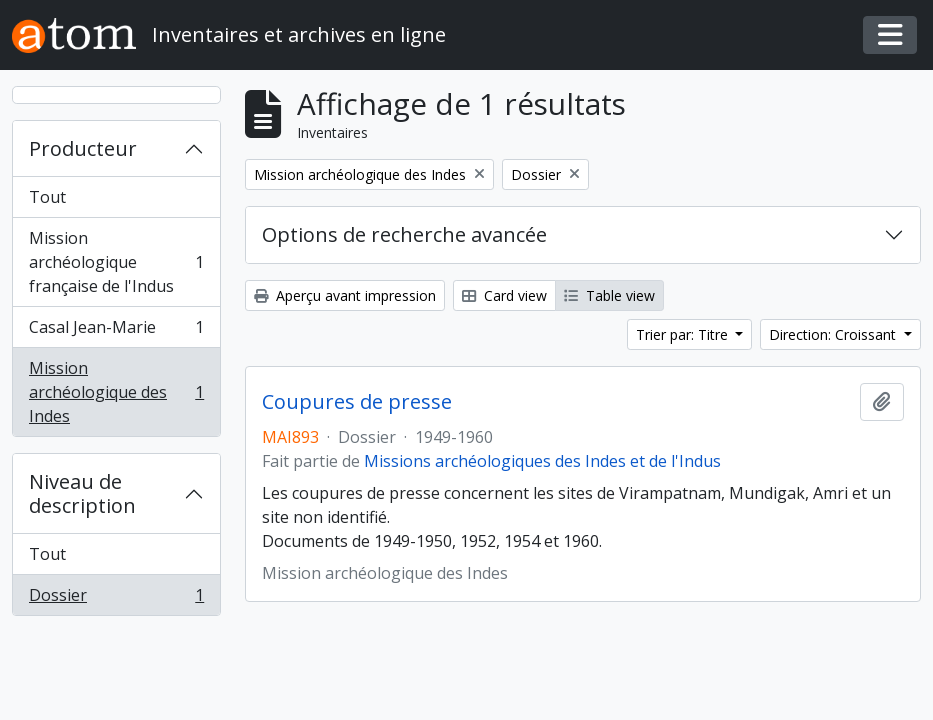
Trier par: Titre (684, 334)
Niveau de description (82, 493)
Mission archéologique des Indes (116, 392)
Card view (504, 295)
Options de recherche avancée (404, 234)
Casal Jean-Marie (116, 331)
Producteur (83, 148)
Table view (609, 295)
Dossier (116, 599)
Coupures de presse (357, 402)
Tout (47, 197)
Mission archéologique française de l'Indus (116, 262)
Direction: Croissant (834, 334)
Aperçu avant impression (345, 295)
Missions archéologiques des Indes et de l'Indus (542, 461)
